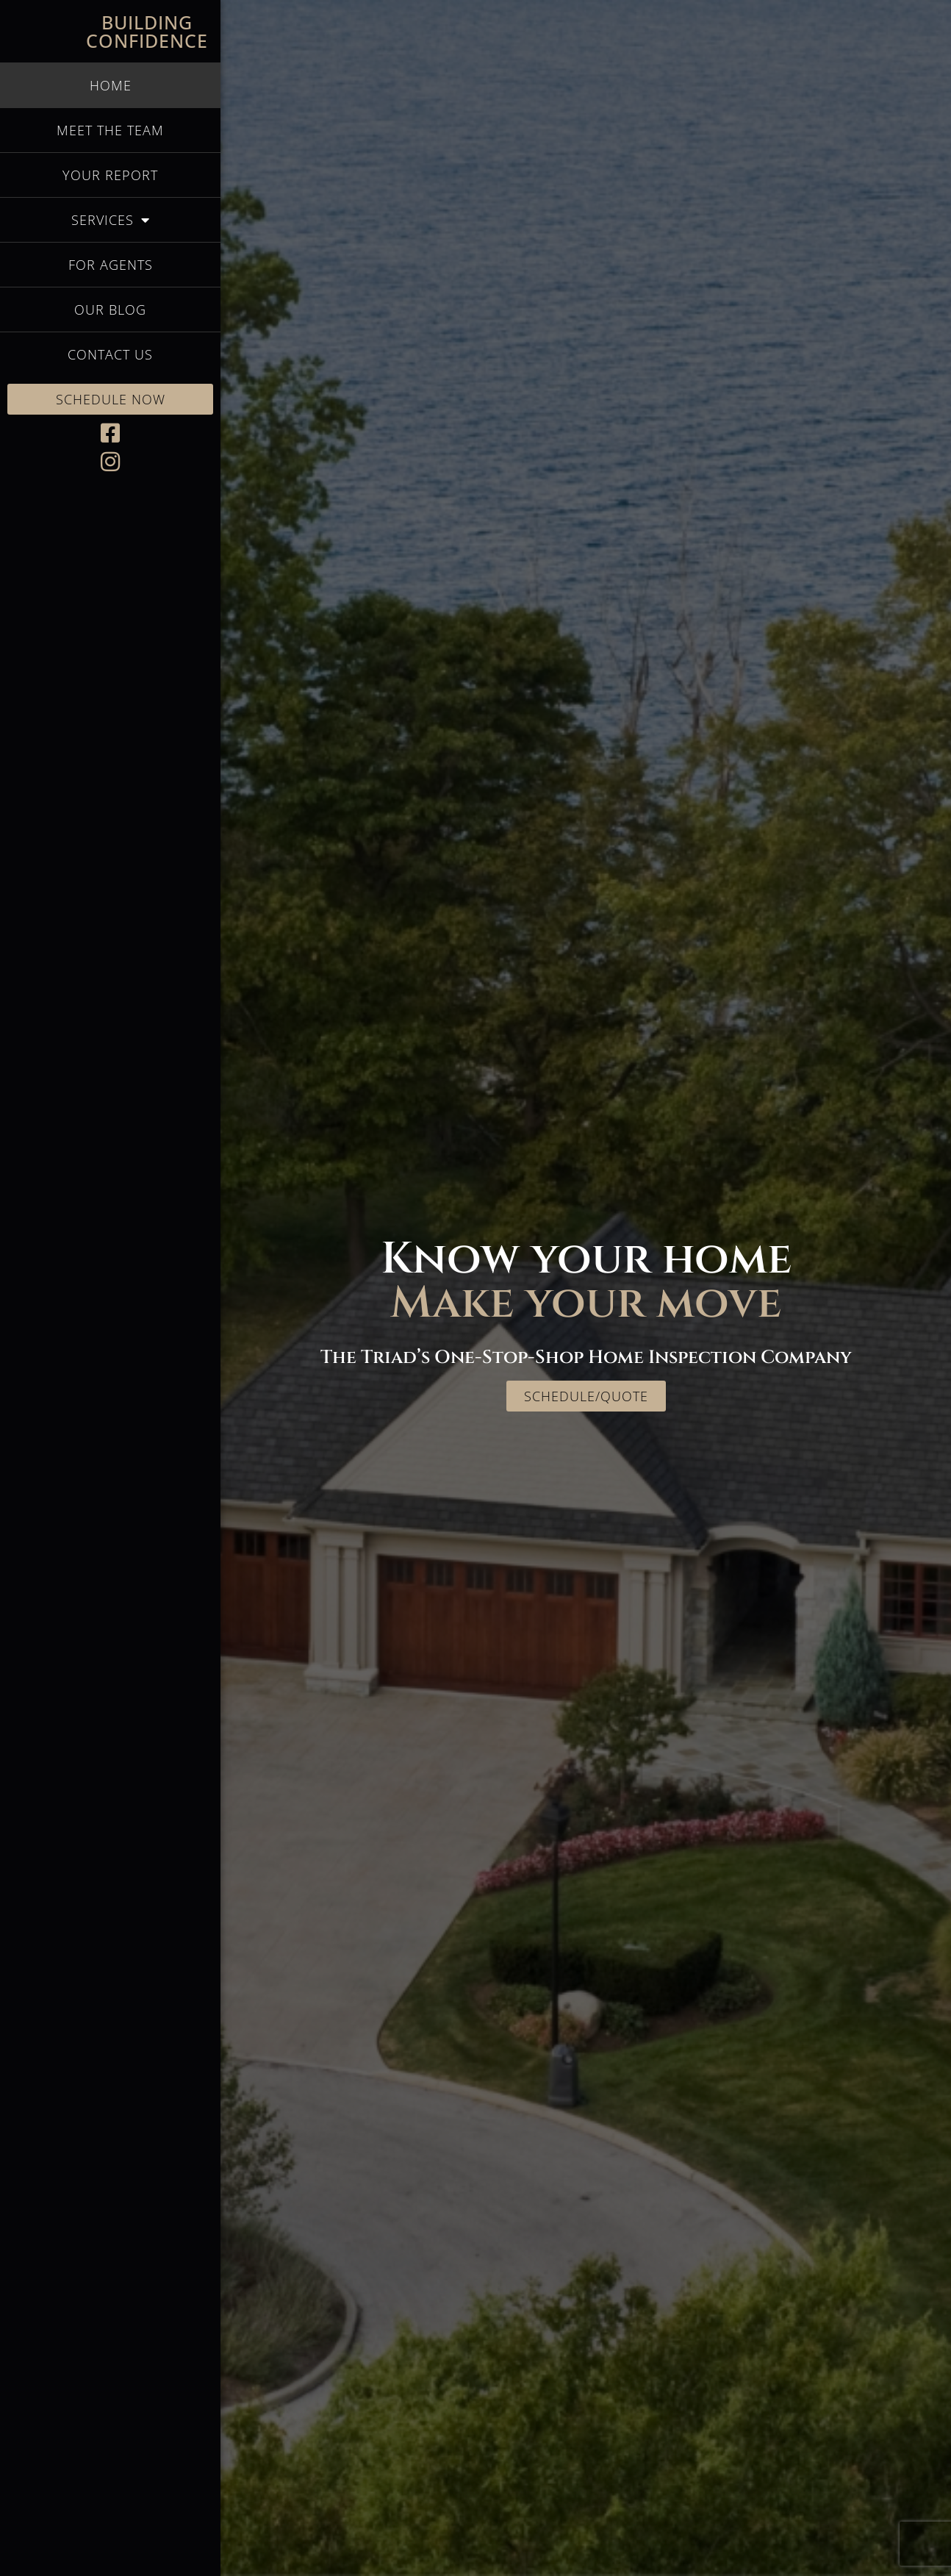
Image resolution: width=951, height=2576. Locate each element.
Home (111, 85)
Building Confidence (147, 31)
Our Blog (110, 309)
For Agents (110, 264)
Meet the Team (110, 130)
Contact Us (110, 354)
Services (110, 220)
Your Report (110, 175)
